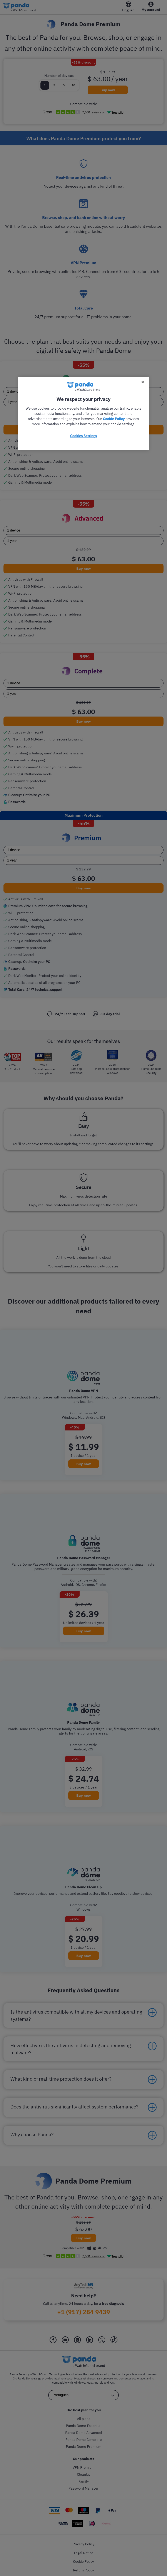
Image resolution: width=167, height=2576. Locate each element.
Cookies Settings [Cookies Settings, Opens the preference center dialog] (83, 436)
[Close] (142, 382)
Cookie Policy (114, 419)
